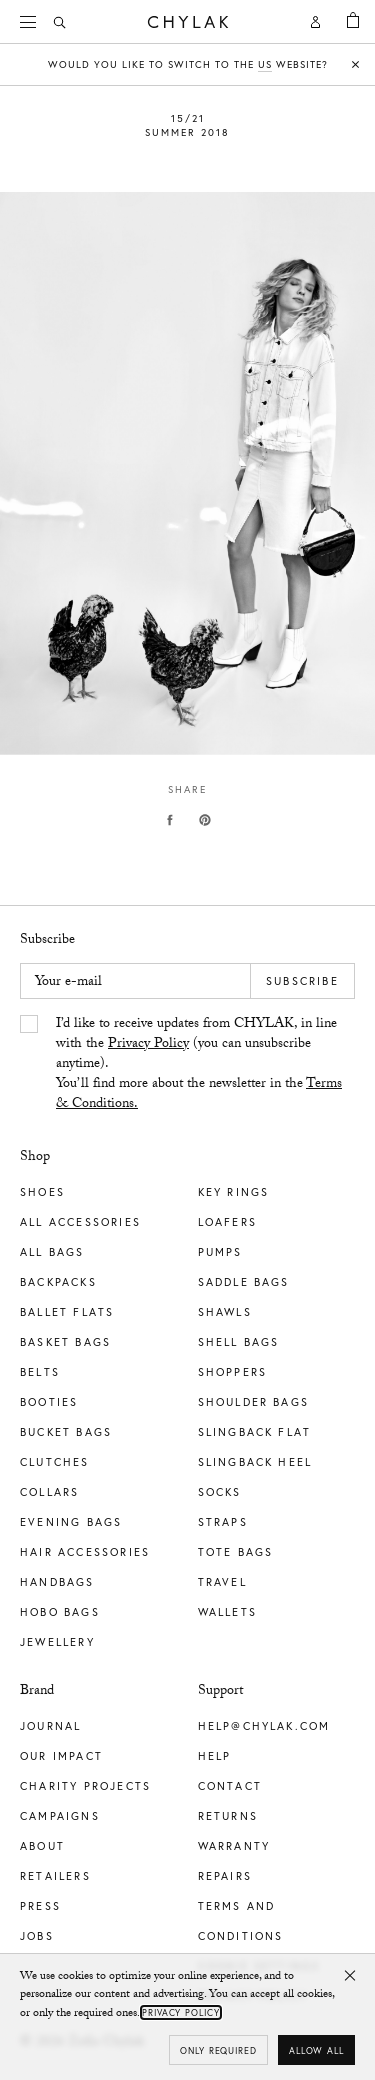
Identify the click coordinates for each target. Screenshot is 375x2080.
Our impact (61, 1756)
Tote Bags (236, 1552)
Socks (220, 1492)
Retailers (55, 1876)
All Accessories (80, 1222)
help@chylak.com (264, 1726)
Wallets (227, 1612)
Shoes (42, 1192)
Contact (230, 1786)
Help (215, 1756)
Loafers (227, 1222)
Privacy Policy (148, 1045)
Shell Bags (239, 1342)
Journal (50, 1726)
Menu (35, 19)
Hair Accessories (85, 1552)
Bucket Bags (66, 1432)
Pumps (220, 1252)
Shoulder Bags (254, 1402)
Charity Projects (85, 1786)
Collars (49, 1492)
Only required (218, 2050)
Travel (222, 1582)
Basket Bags (65, 1342)
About (42, 1846)
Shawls (225, 1312)
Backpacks (58, 1282)
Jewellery (57, 1642)
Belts (40, 1372)
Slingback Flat (255, 1432)
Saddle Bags (244, 1282)
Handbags (57, 1582)
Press (40, 1906)
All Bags (52, 1252)
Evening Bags (71, 1522)
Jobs (37, 1936)
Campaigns (60, 1816)
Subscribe (302, 981)
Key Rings (234, 1192)
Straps (223, 1522)
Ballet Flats (67, 1312)
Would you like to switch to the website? (188, 65)
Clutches (55, 1462)
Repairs (225, 1876)
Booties (49, 1402)
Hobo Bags (60, 1612)
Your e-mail (68, 983)
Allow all (316, 2050)
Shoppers (233, 1372)
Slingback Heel (255, 1462)
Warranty (234, 1846)
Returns (228, 1816)
